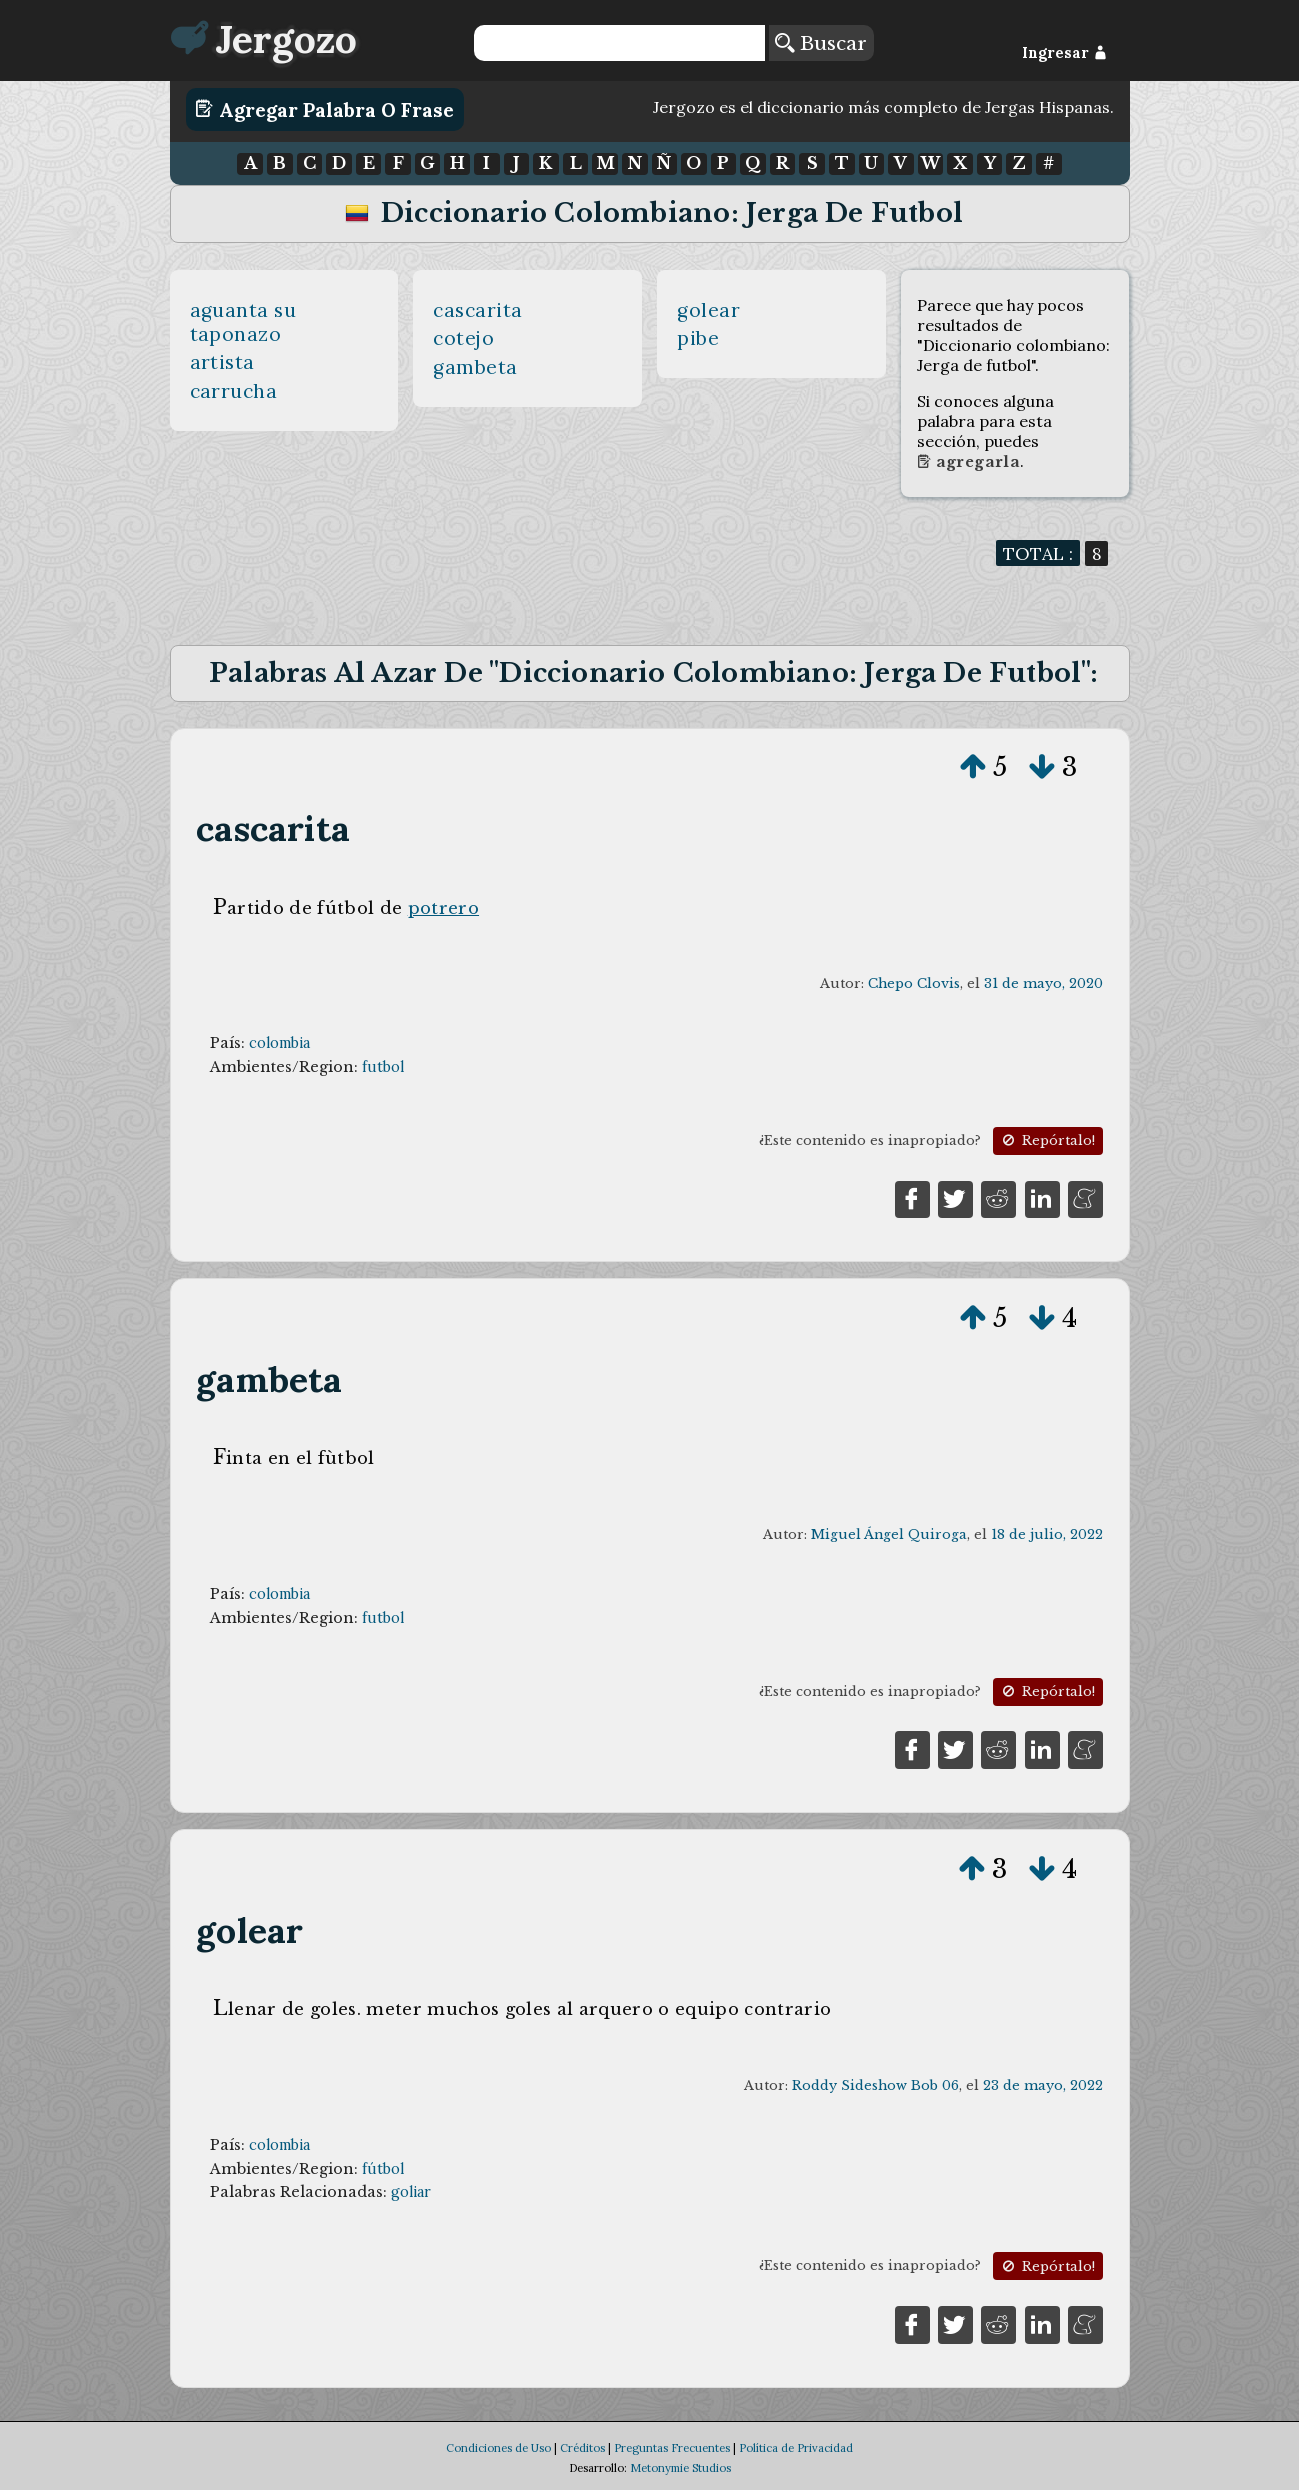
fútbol (383, 2169)
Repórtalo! (1047, 1140)
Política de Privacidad (796, 2448)
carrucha (234, 391)
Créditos (582, 2448)
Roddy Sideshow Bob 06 (875, 2085)
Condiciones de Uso (498, 2448)
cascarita (478, 310)
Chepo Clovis (914, 983)
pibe (698, 338)
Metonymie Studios (680, 2468)
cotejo (463, 338)
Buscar (821, 43)
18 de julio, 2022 (1047, 1534)
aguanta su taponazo (243, 322)
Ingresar (1064, 53)
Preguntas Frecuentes (672, 2448)
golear (708, 310)
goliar (411, 2192)
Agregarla (968, 462)
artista (223, 362)
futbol (383, 1067)
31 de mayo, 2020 (1043, 983)
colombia (279, 1043)
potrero (443, 908)
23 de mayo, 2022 (1043, 2085)
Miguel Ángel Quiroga (889, 1534)
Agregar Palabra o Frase (324, 109)
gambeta (475, 367)
